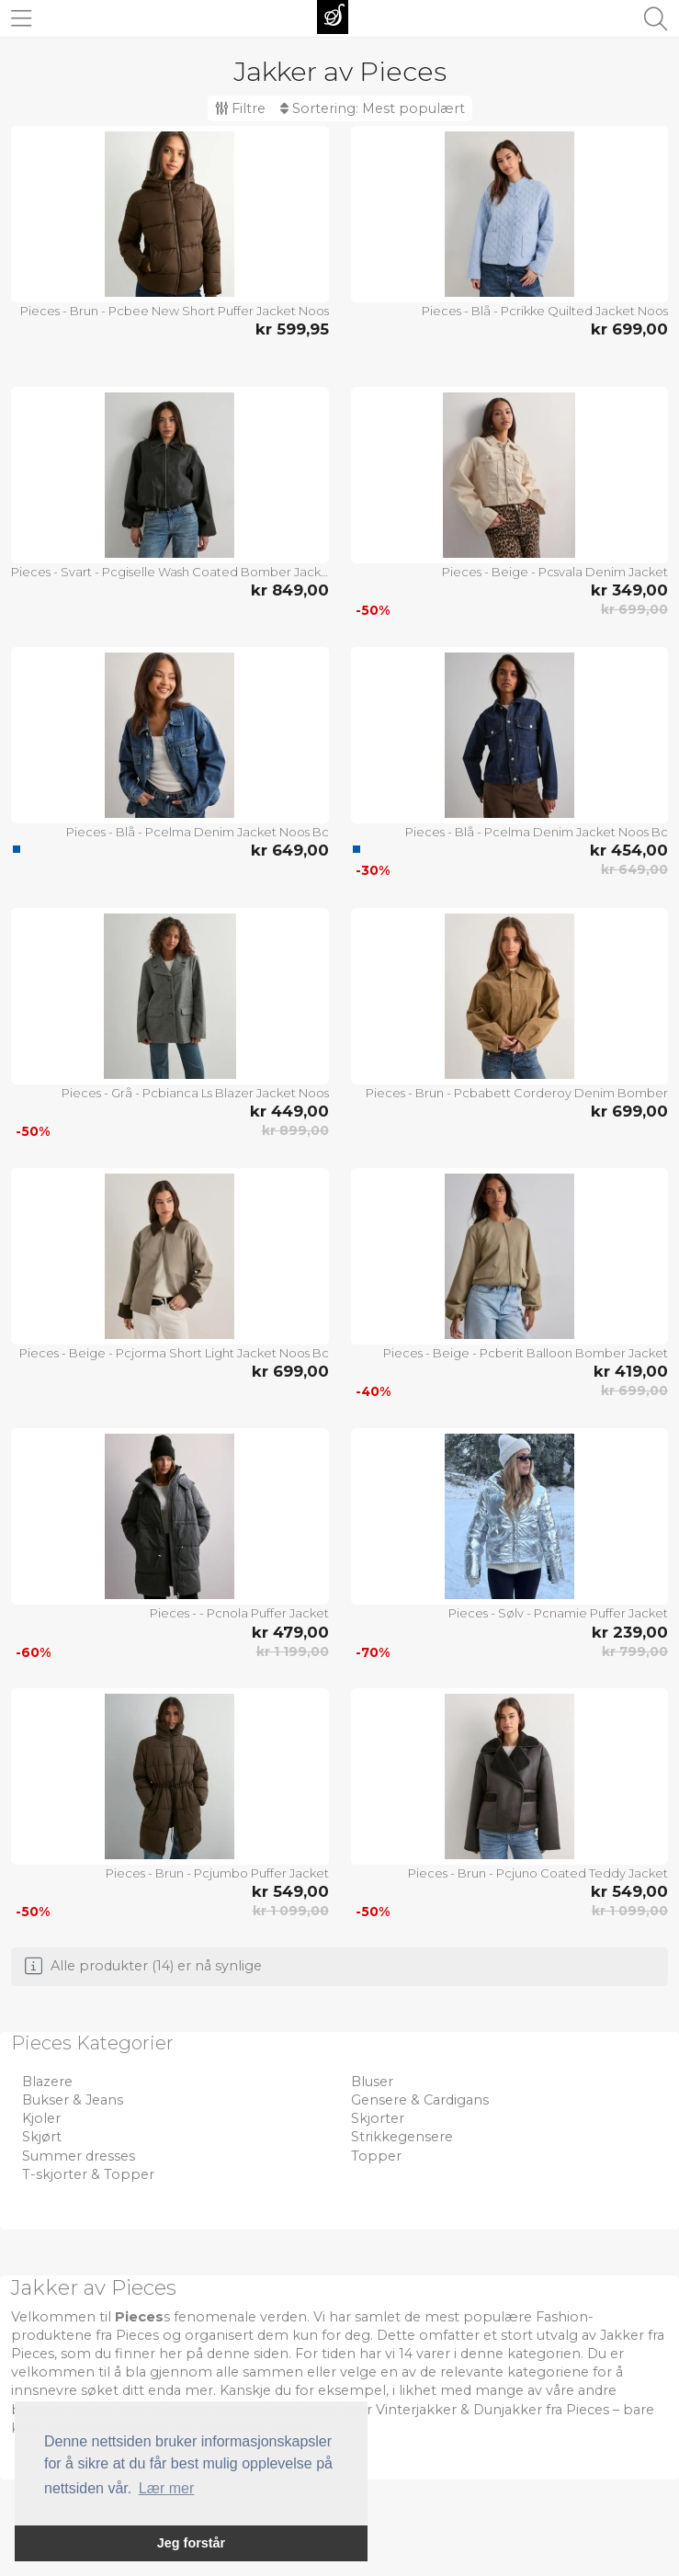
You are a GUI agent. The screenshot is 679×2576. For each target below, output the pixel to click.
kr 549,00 (290, 1891)
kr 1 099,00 (291, 1910)
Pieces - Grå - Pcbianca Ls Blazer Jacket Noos (195, 1092)
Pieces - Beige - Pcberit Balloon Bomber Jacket (525, 1352)
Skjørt (42, 2136)
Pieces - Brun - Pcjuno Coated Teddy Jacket (538, 1873)
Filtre (240, 108)
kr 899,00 (295, 1130)
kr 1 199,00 (292, 1651)
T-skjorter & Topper (88, 2174)
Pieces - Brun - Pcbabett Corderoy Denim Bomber (517, 1092)
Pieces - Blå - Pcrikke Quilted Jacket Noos (545, 310)
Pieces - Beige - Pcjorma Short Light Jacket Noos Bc (174, 1352)
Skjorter (377, 2118)
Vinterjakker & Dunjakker (459, 2409)
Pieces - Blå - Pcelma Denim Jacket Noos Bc (197, 831)
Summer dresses (78, 2156)
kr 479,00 (290, 1632)
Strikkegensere (402, 2136)
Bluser (372, 2081)
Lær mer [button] (166, 2488)
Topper (376, 2156)
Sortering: (372, 108)
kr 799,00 (635, 1651)
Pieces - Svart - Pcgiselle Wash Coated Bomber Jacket (170, 571)
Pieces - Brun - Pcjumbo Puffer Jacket (217, 1873)
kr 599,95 (292, 329)
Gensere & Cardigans (420, 2100)
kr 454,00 (629, 850)
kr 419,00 (631, 1371)
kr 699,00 (629, 329)
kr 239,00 (630, 1632)
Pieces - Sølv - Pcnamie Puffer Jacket (558, 1613)
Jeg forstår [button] (191, 2543)
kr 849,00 (290, 590)
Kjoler (41, 2118)
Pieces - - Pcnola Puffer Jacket (239, 1613)
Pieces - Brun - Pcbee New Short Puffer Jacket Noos (174, 310)
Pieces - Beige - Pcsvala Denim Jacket (555, 571)
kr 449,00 (289, 1111)
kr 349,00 (629, 590)
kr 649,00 (290, 850)
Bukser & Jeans (72, 2100)
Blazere (47, 2081)
